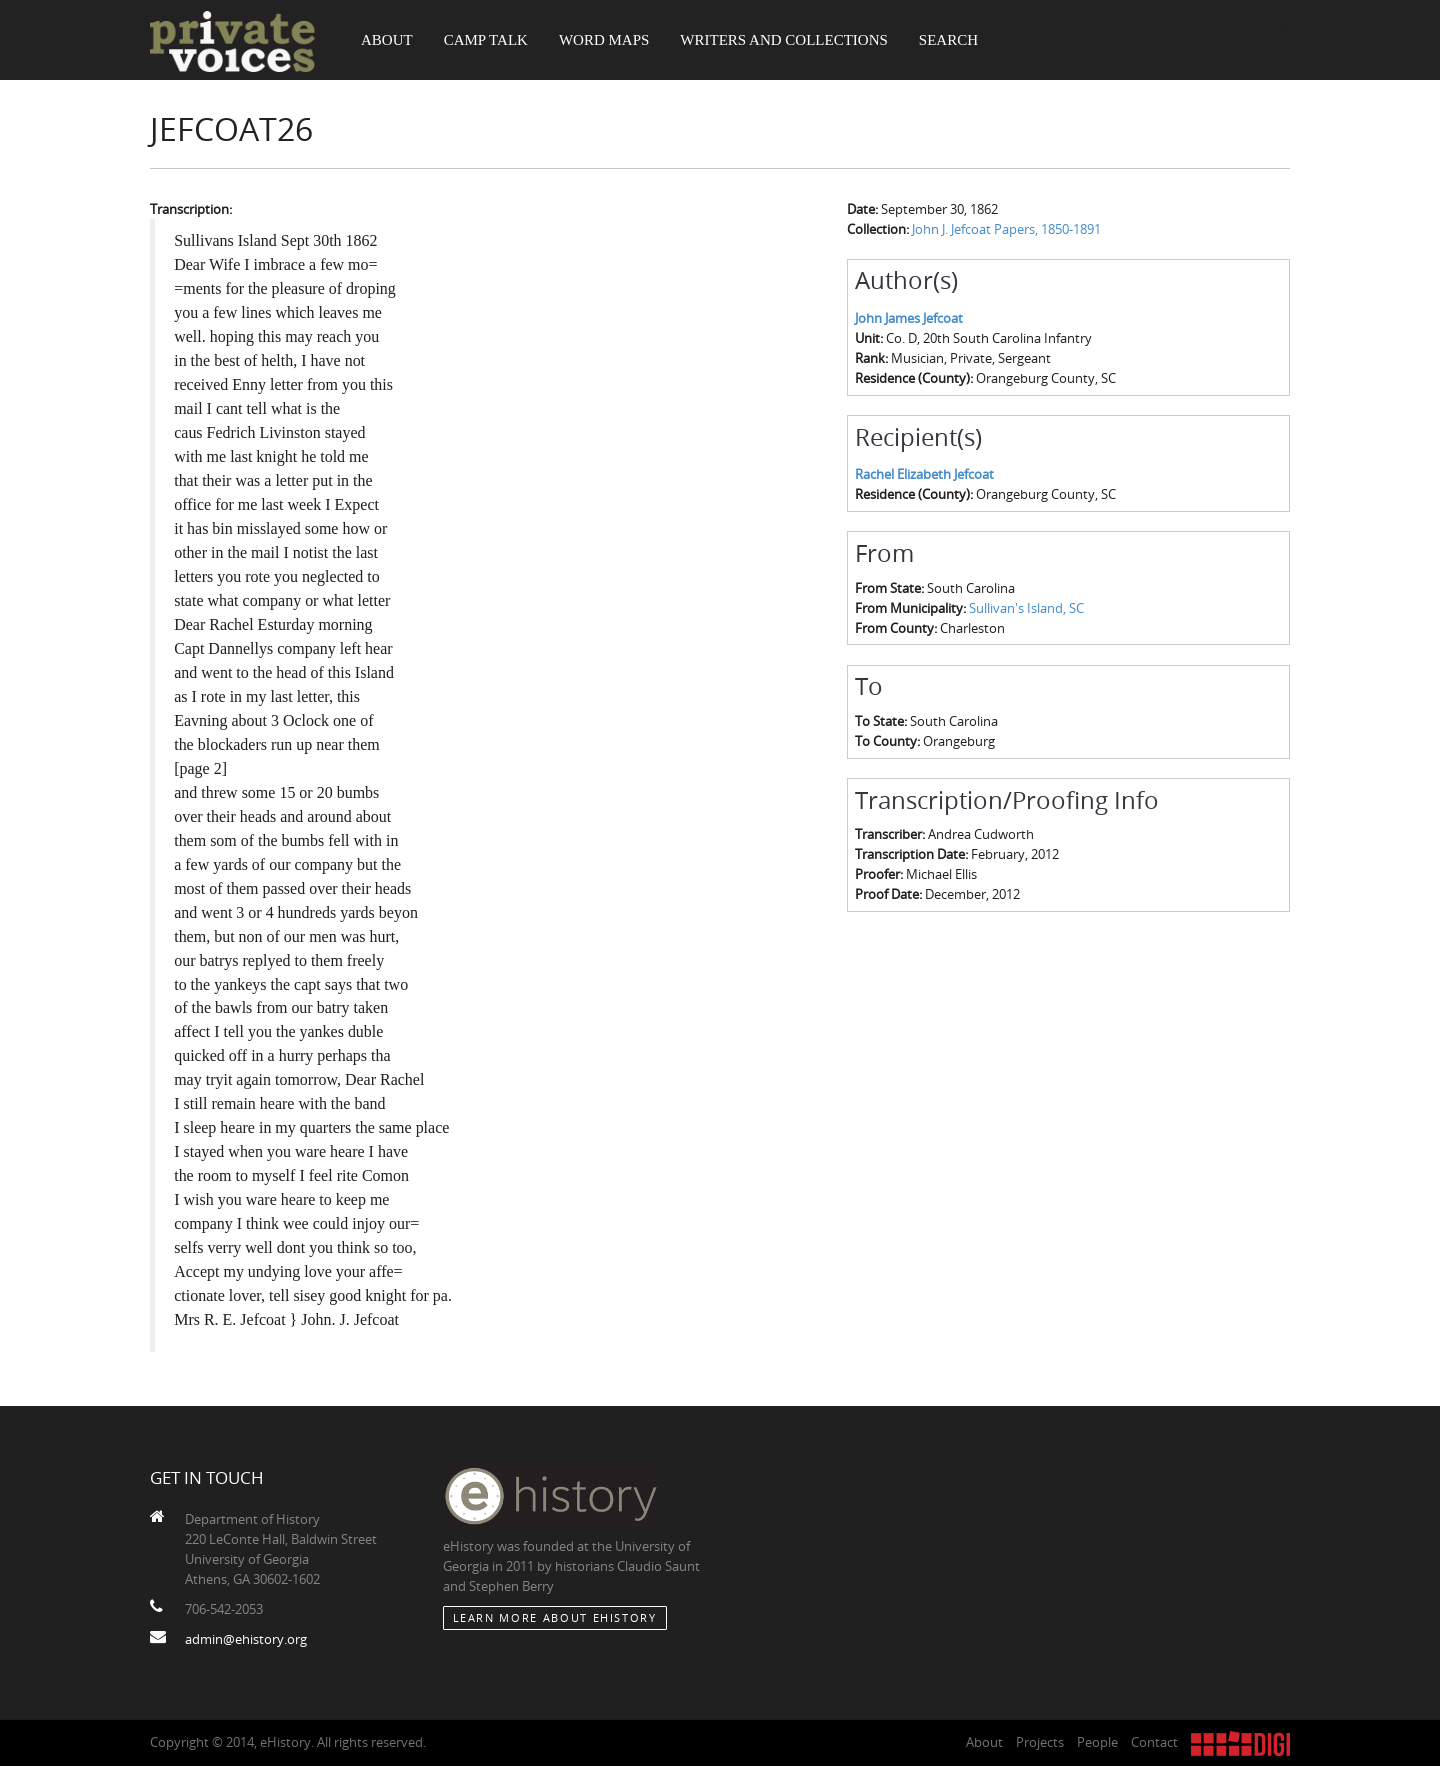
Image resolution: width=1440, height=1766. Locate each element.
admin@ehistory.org (246, 1639)
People (1097, 1742)
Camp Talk (486, 40)
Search (948, 40)
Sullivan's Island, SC (1026, 608)
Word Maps (604, 40)
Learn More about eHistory (555, 1617)
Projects (1040, 1742)
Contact (1154, 1742)
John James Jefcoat (909, 318)
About (387, 40)
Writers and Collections (784, 40)
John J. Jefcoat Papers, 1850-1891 (1006, 229)
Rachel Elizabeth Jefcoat (924, 474)
